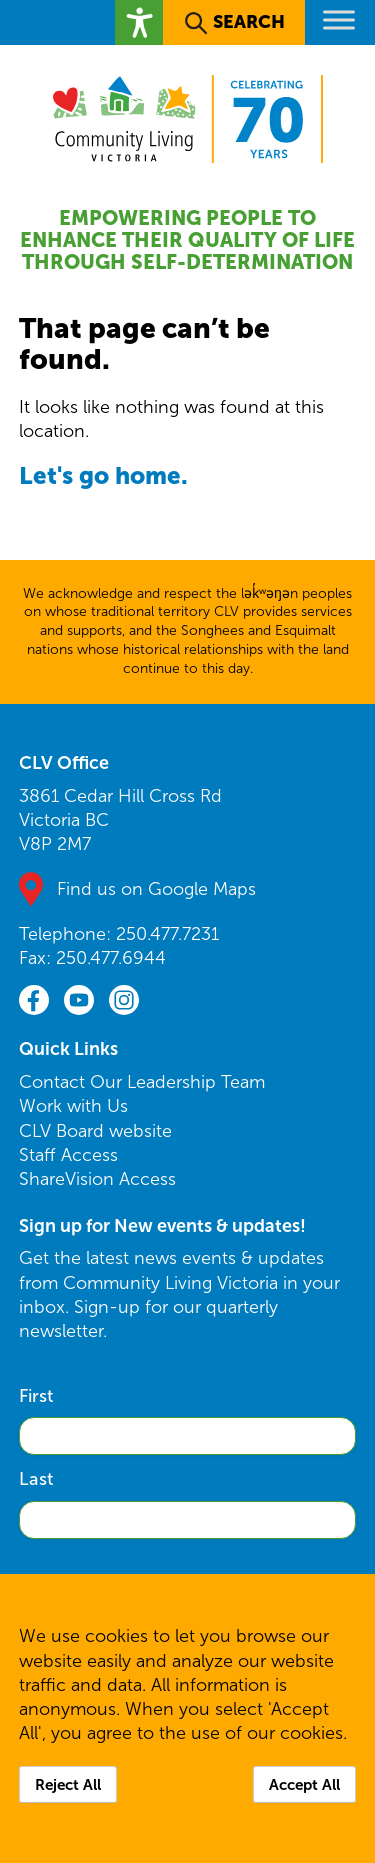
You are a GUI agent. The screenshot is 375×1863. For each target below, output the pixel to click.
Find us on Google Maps (156, 889)
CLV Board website (95, 1131)
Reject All (68, 1784)
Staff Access (68, 1155)
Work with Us (73, 1106)
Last (36, 1479)
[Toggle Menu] (339, 19)
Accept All (304, 1784)
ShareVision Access (97, 1179)
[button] (139, 22)
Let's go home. (103, 475)
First (36, 1396)
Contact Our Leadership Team (142, 1082)
